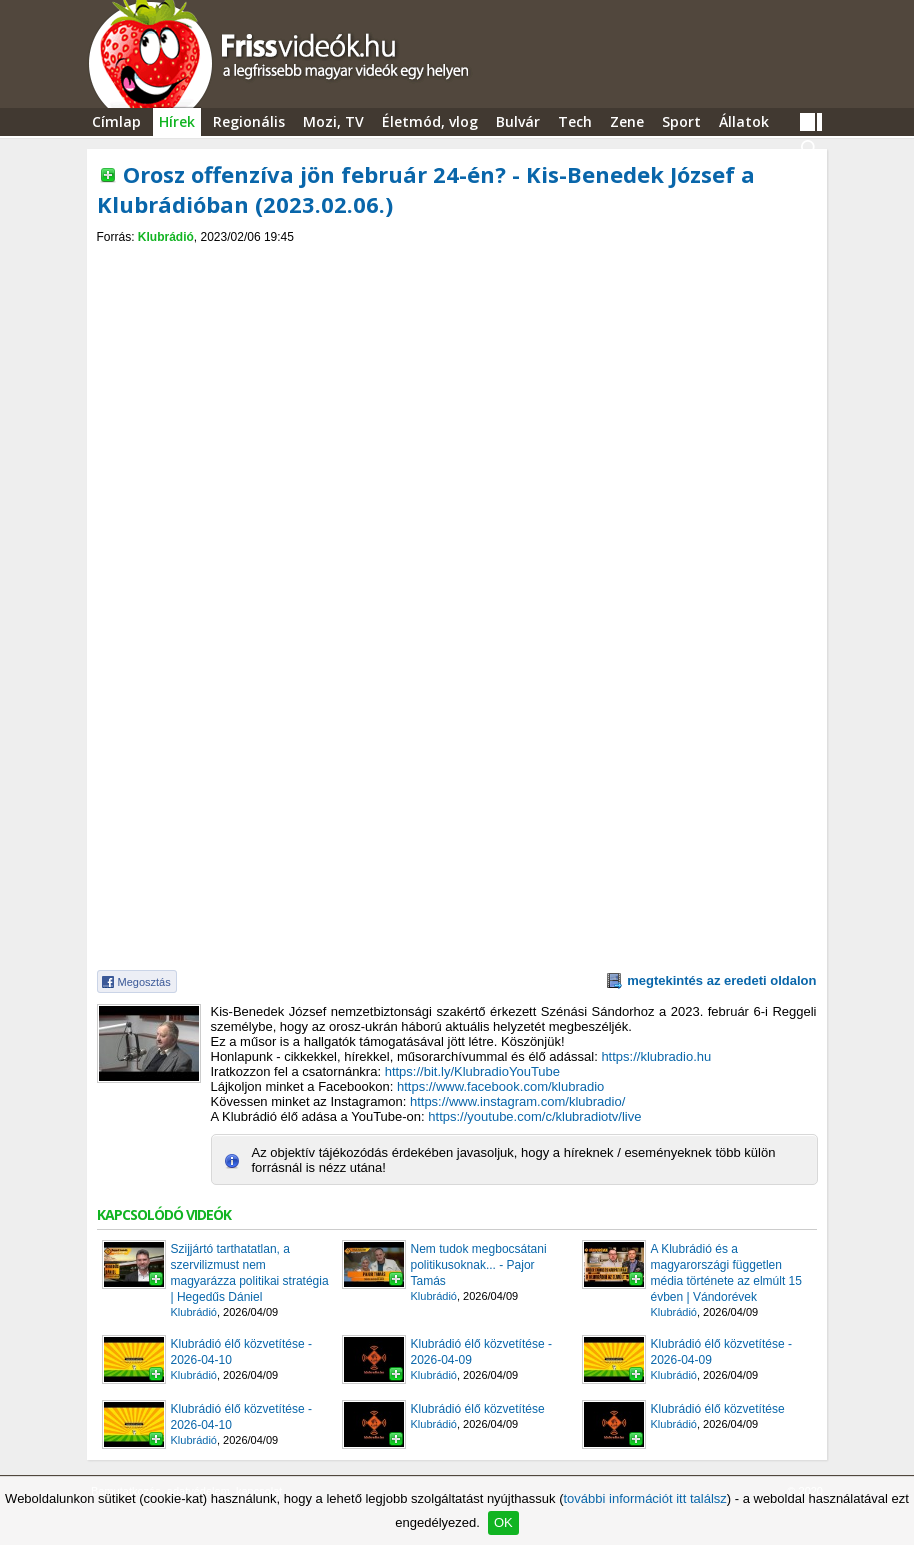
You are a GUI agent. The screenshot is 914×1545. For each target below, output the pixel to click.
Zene (627, 121)
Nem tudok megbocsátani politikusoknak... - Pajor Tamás (479, 1265)
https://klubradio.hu (656, 1056)
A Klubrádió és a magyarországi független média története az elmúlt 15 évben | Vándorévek (726, 1273)
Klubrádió (166, 237)
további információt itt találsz (644, 1498)
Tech (575, 121)
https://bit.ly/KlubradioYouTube (472, 1071)
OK (503, 1522)
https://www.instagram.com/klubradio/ (517, 1101)
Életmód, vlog (430, 121)
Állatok (744, 121)
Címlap (116, 121)
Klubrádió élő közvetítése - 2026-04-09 (481, 1352)
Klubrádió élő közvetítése (478, 1409)
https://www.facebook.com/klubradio (500, 1086)
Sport (681, 121)
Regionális (249, 121)
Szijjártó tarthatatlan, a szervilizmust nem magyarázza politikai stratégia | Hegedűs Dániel (250, 1273)
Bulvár (518, 121)
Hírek (177, 121)
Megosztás (144, 982)
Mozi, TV (333, 121)
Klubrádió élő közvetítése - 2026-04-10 (241, 1352)
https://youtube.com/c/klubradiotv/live (534, 1116)
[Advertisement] (457, 261)
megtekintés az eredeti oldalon (721, 980)
